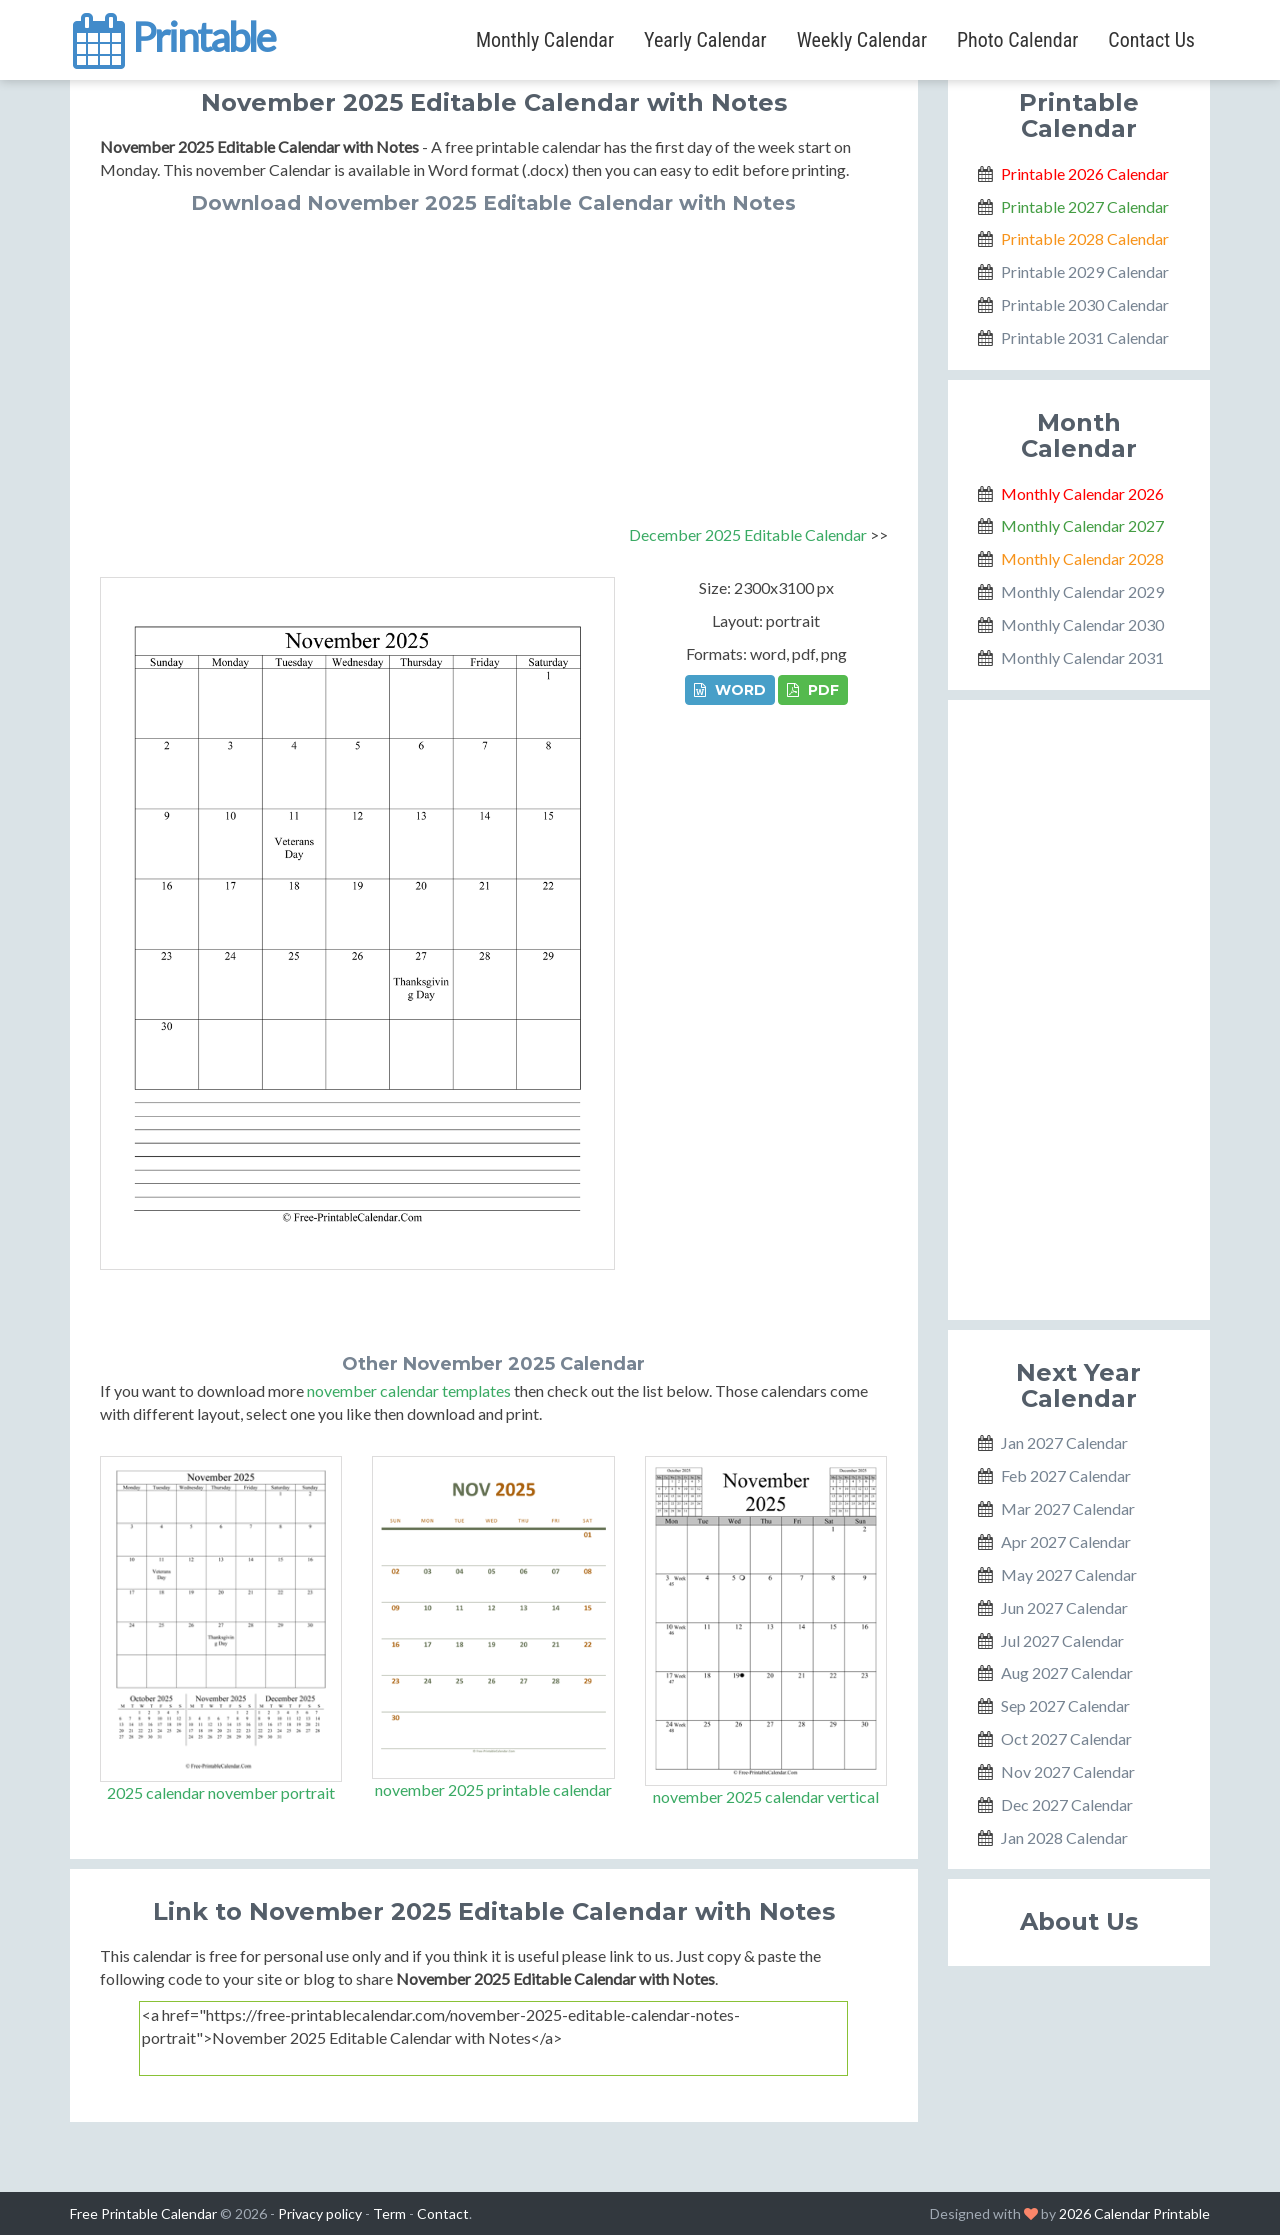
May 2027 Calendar (1069, 1574)
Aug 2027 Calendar (1067, 1672)
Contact (443, 2213)
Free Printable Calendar (143, 2213)
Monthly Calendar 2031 (1082, 657)
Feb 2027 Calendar (1066, 1475)
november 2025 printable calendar (493, 1789)
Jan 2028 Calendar (1064, 1837)
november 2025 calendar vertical (766, 1796)
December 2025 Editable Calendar (748, 534)
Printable (172, 34)
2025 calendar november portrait (221, 1792)
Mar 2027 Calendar (1068, 1508)
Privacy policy (320, 2213)
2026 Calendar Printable (1134, 2213)
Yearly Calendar (705, 40)
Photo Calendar (1017, 40)
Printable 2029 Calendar (1085, 271)
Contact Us (1151, 40)
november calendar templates (409, 1390)
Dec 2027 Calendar (1067, 1804)
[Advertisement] (494, 364)
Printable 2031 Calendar (1085, 337)
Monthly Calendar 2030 (1082, 624)
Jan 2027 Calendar (1064, 1442)
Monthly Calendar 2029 (1082, 591)
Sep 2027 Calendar (1065, 1705)
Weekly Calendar (862, 40)
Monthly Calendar (545, 40)
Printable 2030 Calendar (1085, 304)
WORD (730, 690)
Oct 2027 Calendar (1066, 1738)
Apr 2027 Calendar (1066, 1541)
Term (389, 2213)
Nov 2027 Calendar (1068, 1771)
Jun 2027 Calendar (1064, 1607)
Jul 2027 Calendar (1062, 1640)
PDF (813, 690)
